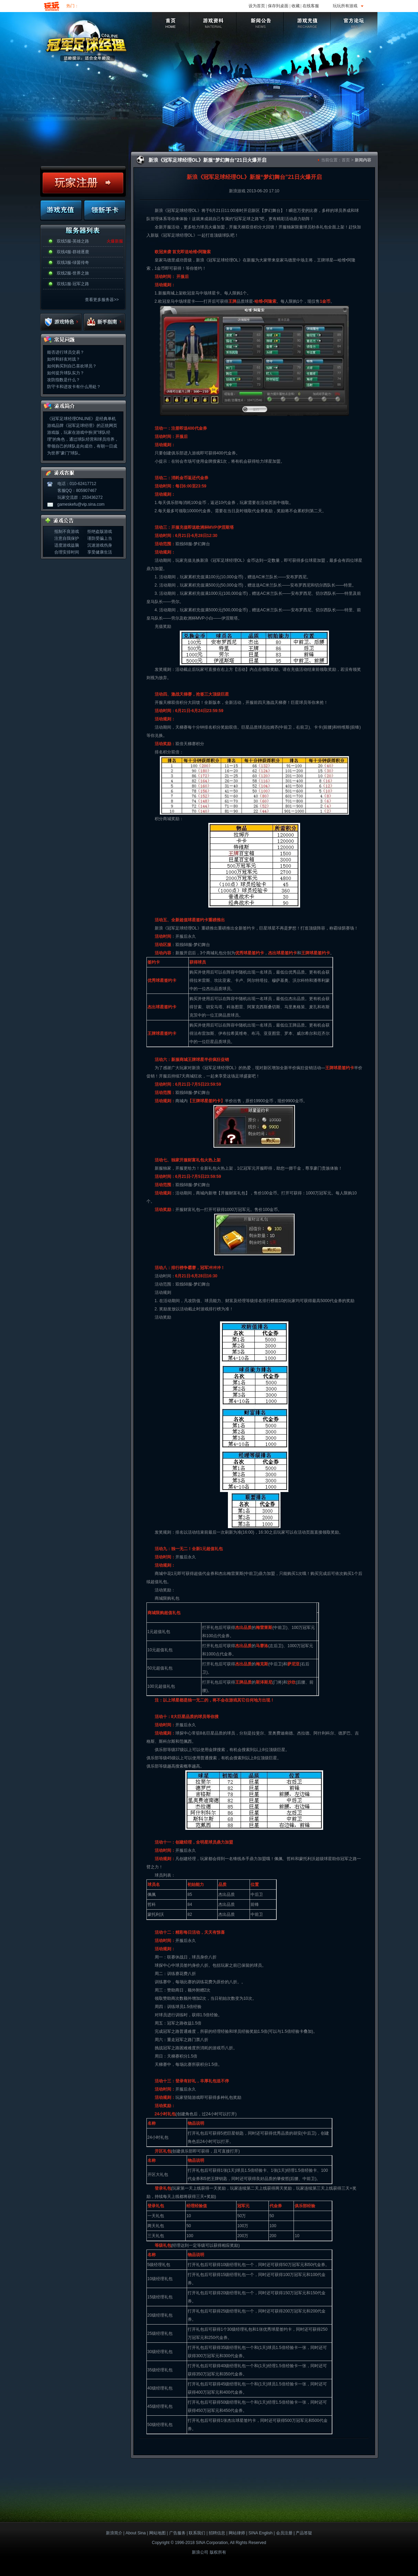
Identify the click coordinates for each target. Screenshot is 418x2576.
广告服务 (177, 2533)
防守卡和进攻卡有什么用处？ (74, 386)
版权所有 (218, 2552)
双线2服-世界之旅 (73, 273)
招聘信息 (217, 2533)
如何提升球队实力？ (65, 373)
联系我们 (197, 2533)
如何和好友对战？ (63, 359)
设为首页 (257, 5)
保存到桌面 (278, 5)
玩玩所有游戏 (345, 5)
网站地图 (157, 2533)
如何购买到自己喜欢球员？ (72, 366)
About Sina (135, 2533)
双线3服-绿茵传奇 (73, 262)
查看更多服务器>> (102, 299)
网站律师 (237, 2533)
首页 (346, 160)
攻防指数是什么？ (63, 379)
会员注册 (284, 2533)
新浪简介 (114, 2533)
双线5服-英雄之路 (73, 241)
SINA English (261, 2533)
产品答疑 (304, 2533)
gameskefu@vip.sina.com (81, 504)
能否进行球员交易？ (65, 352)
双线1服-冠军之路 (73, 283)
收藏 (296, 5)
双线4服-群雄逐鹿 (73, 251)
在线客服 (310, 5)
